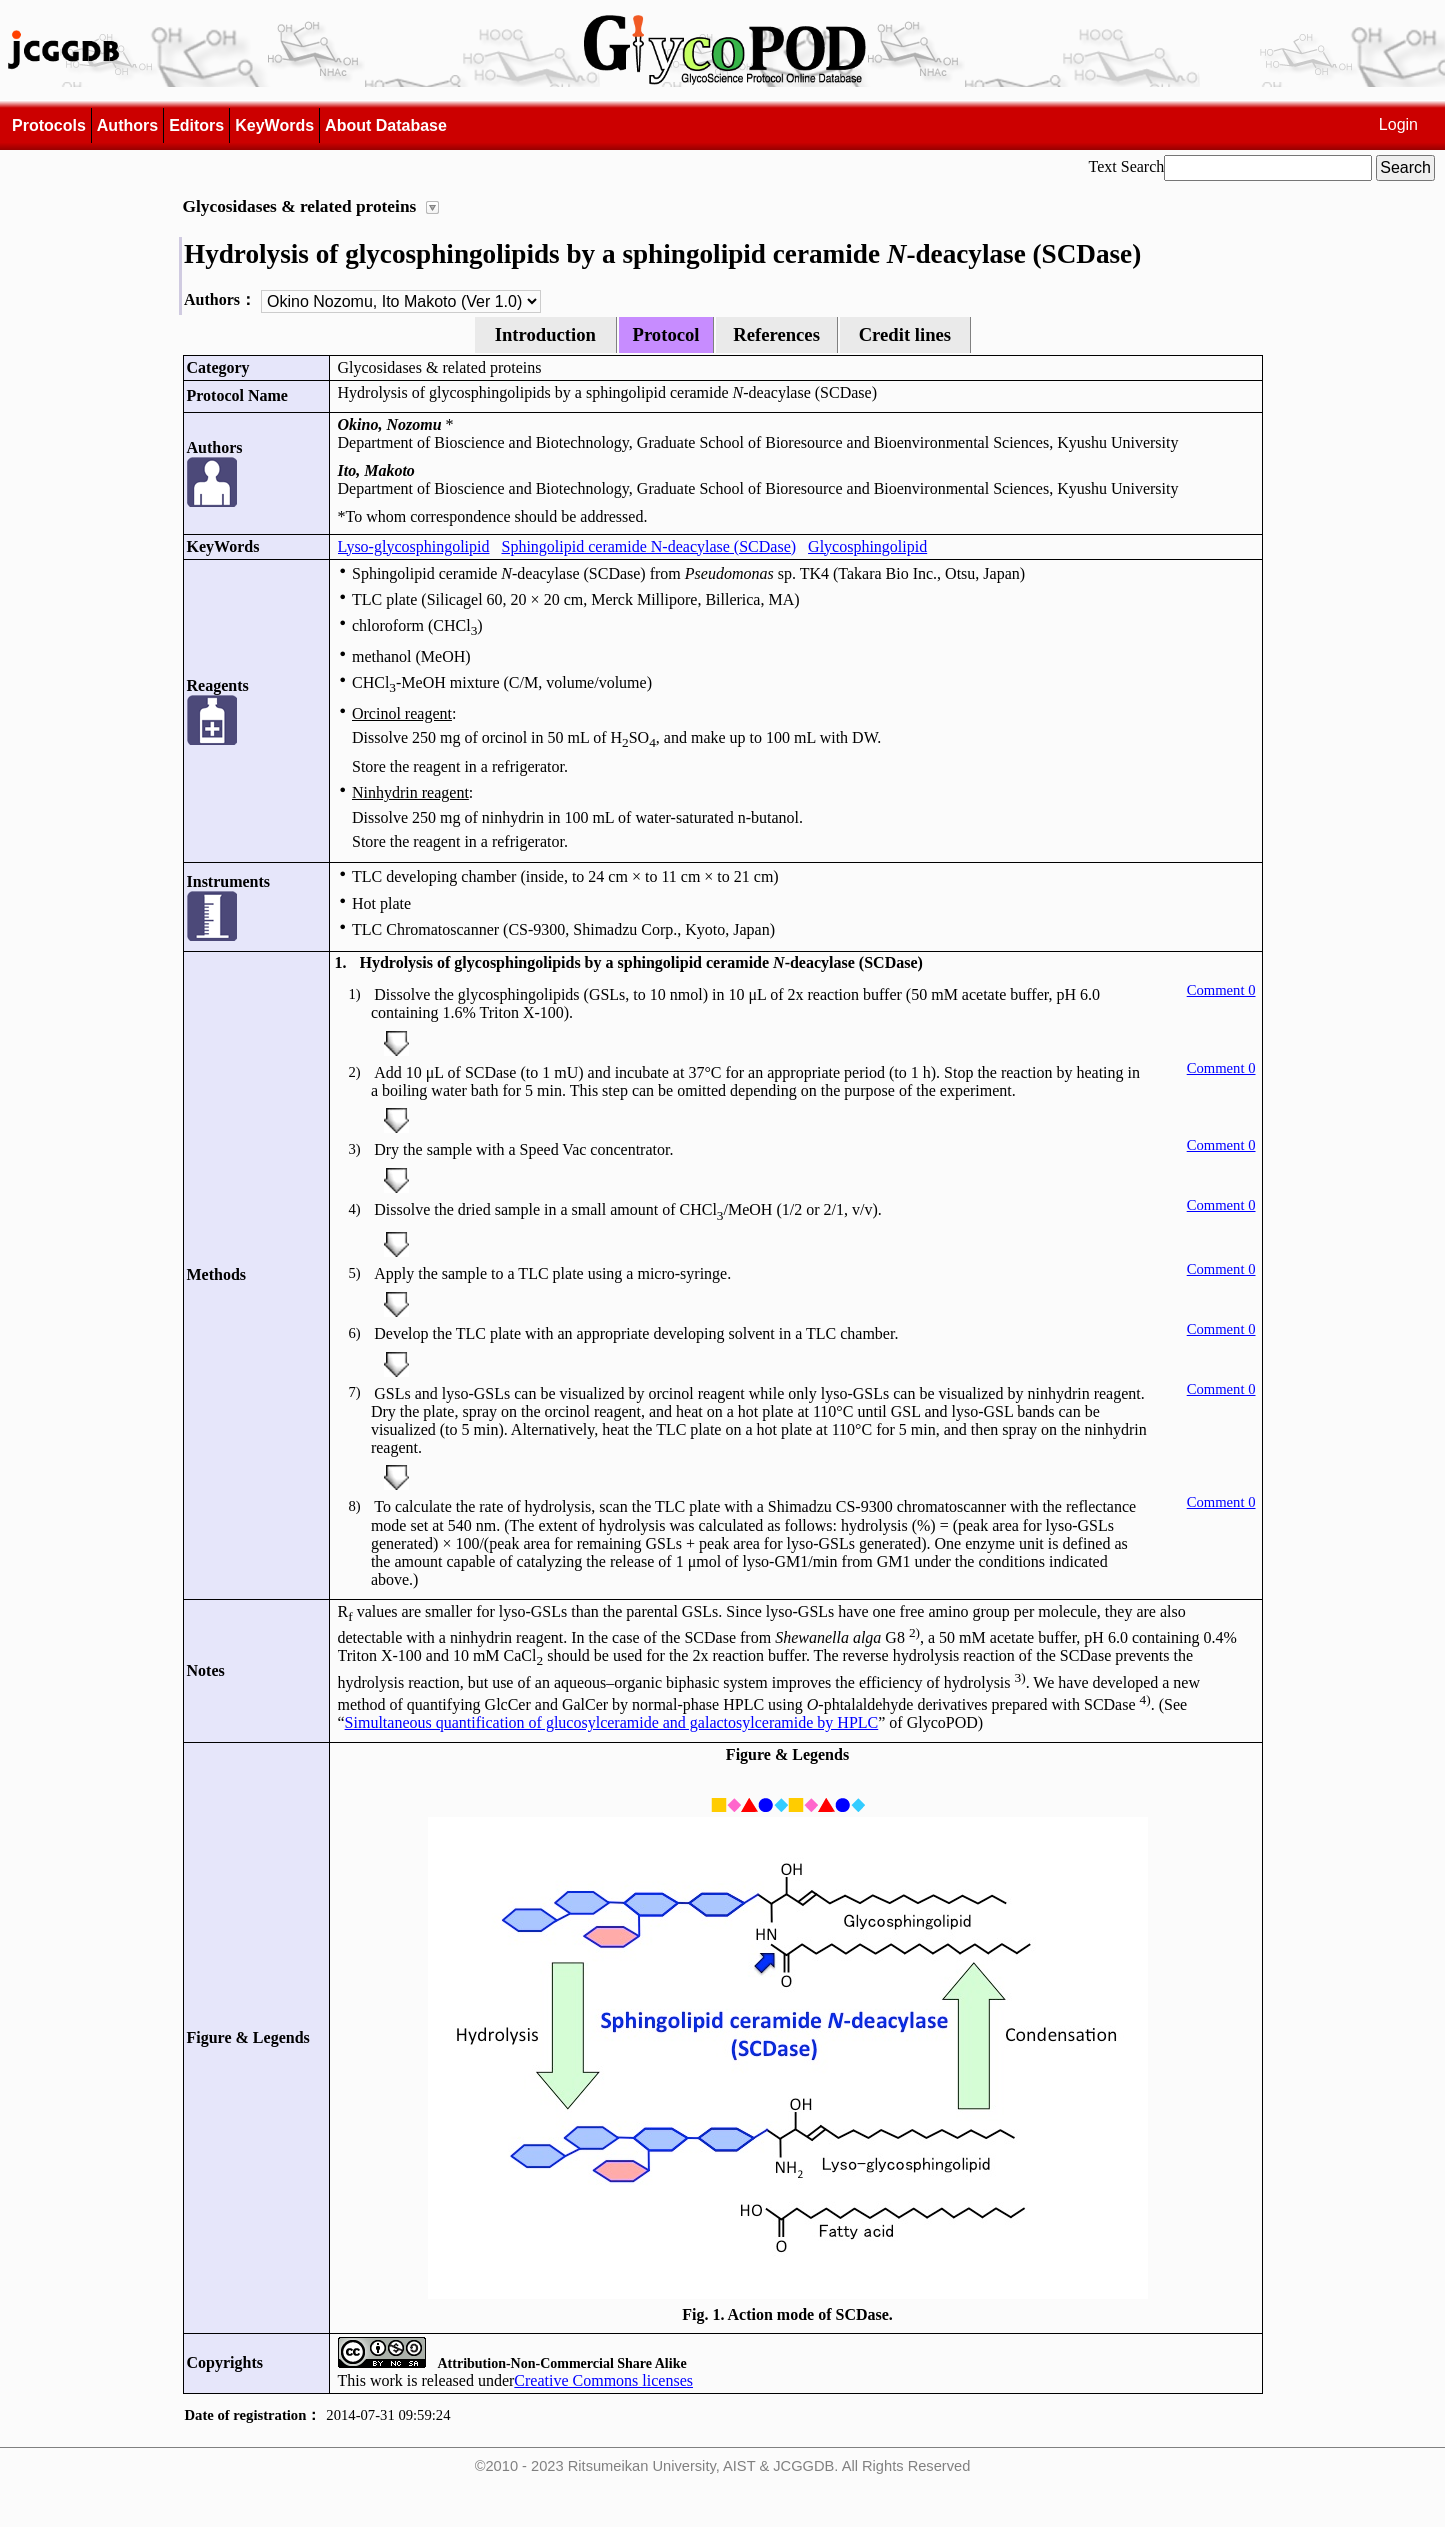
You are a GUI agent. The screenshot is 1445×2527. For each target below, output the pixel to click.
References (776, 334)
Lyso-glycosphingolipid (414, 546)
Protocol (666, 334)
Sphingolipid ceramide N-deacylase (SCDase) (649, 546)
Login (1398, 124)
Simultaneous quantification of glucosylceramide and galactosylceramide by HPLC (612, 1722)
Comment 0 (1221, 990)
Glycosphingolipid (867, 546)
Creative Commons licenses (603, 2380)
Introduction (545, 334)
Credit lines (905, 334)
